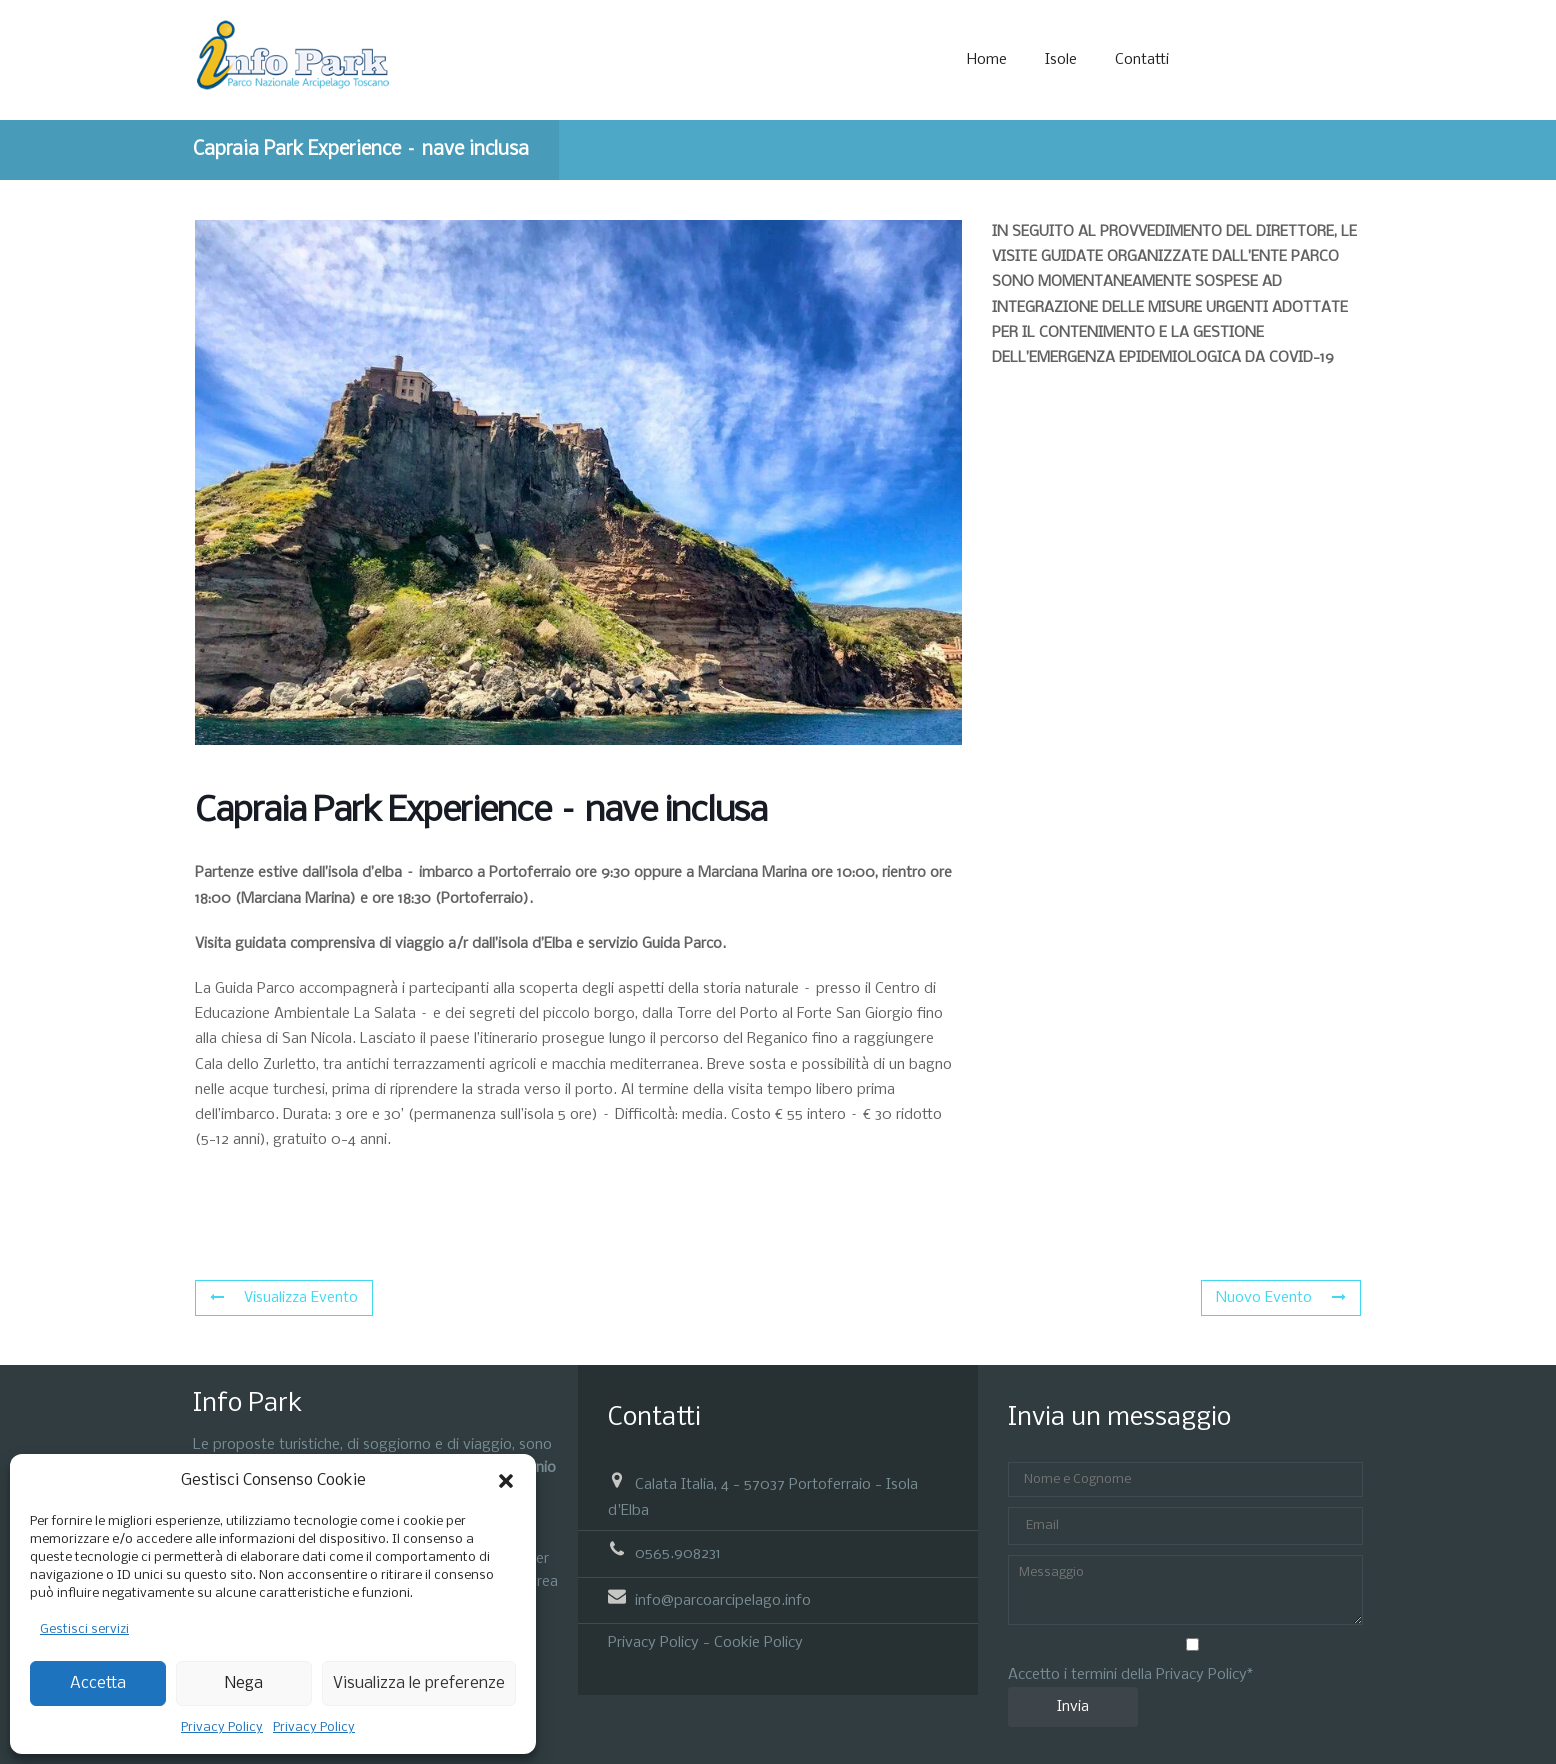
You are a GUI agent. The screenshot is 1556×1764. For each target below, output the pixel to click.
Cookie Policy (758, 1643)
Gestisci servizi (84, 1629)
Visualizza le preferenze (419, 1683)
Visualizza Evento (284, 1298)
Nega (244, 1683)
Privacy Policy (222, 1727)
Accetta (98, 1683)
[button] (506, 1481)
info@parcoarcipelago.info (723, 1600)
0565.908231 (678, 1554)
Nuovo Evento (1281, 1298)
